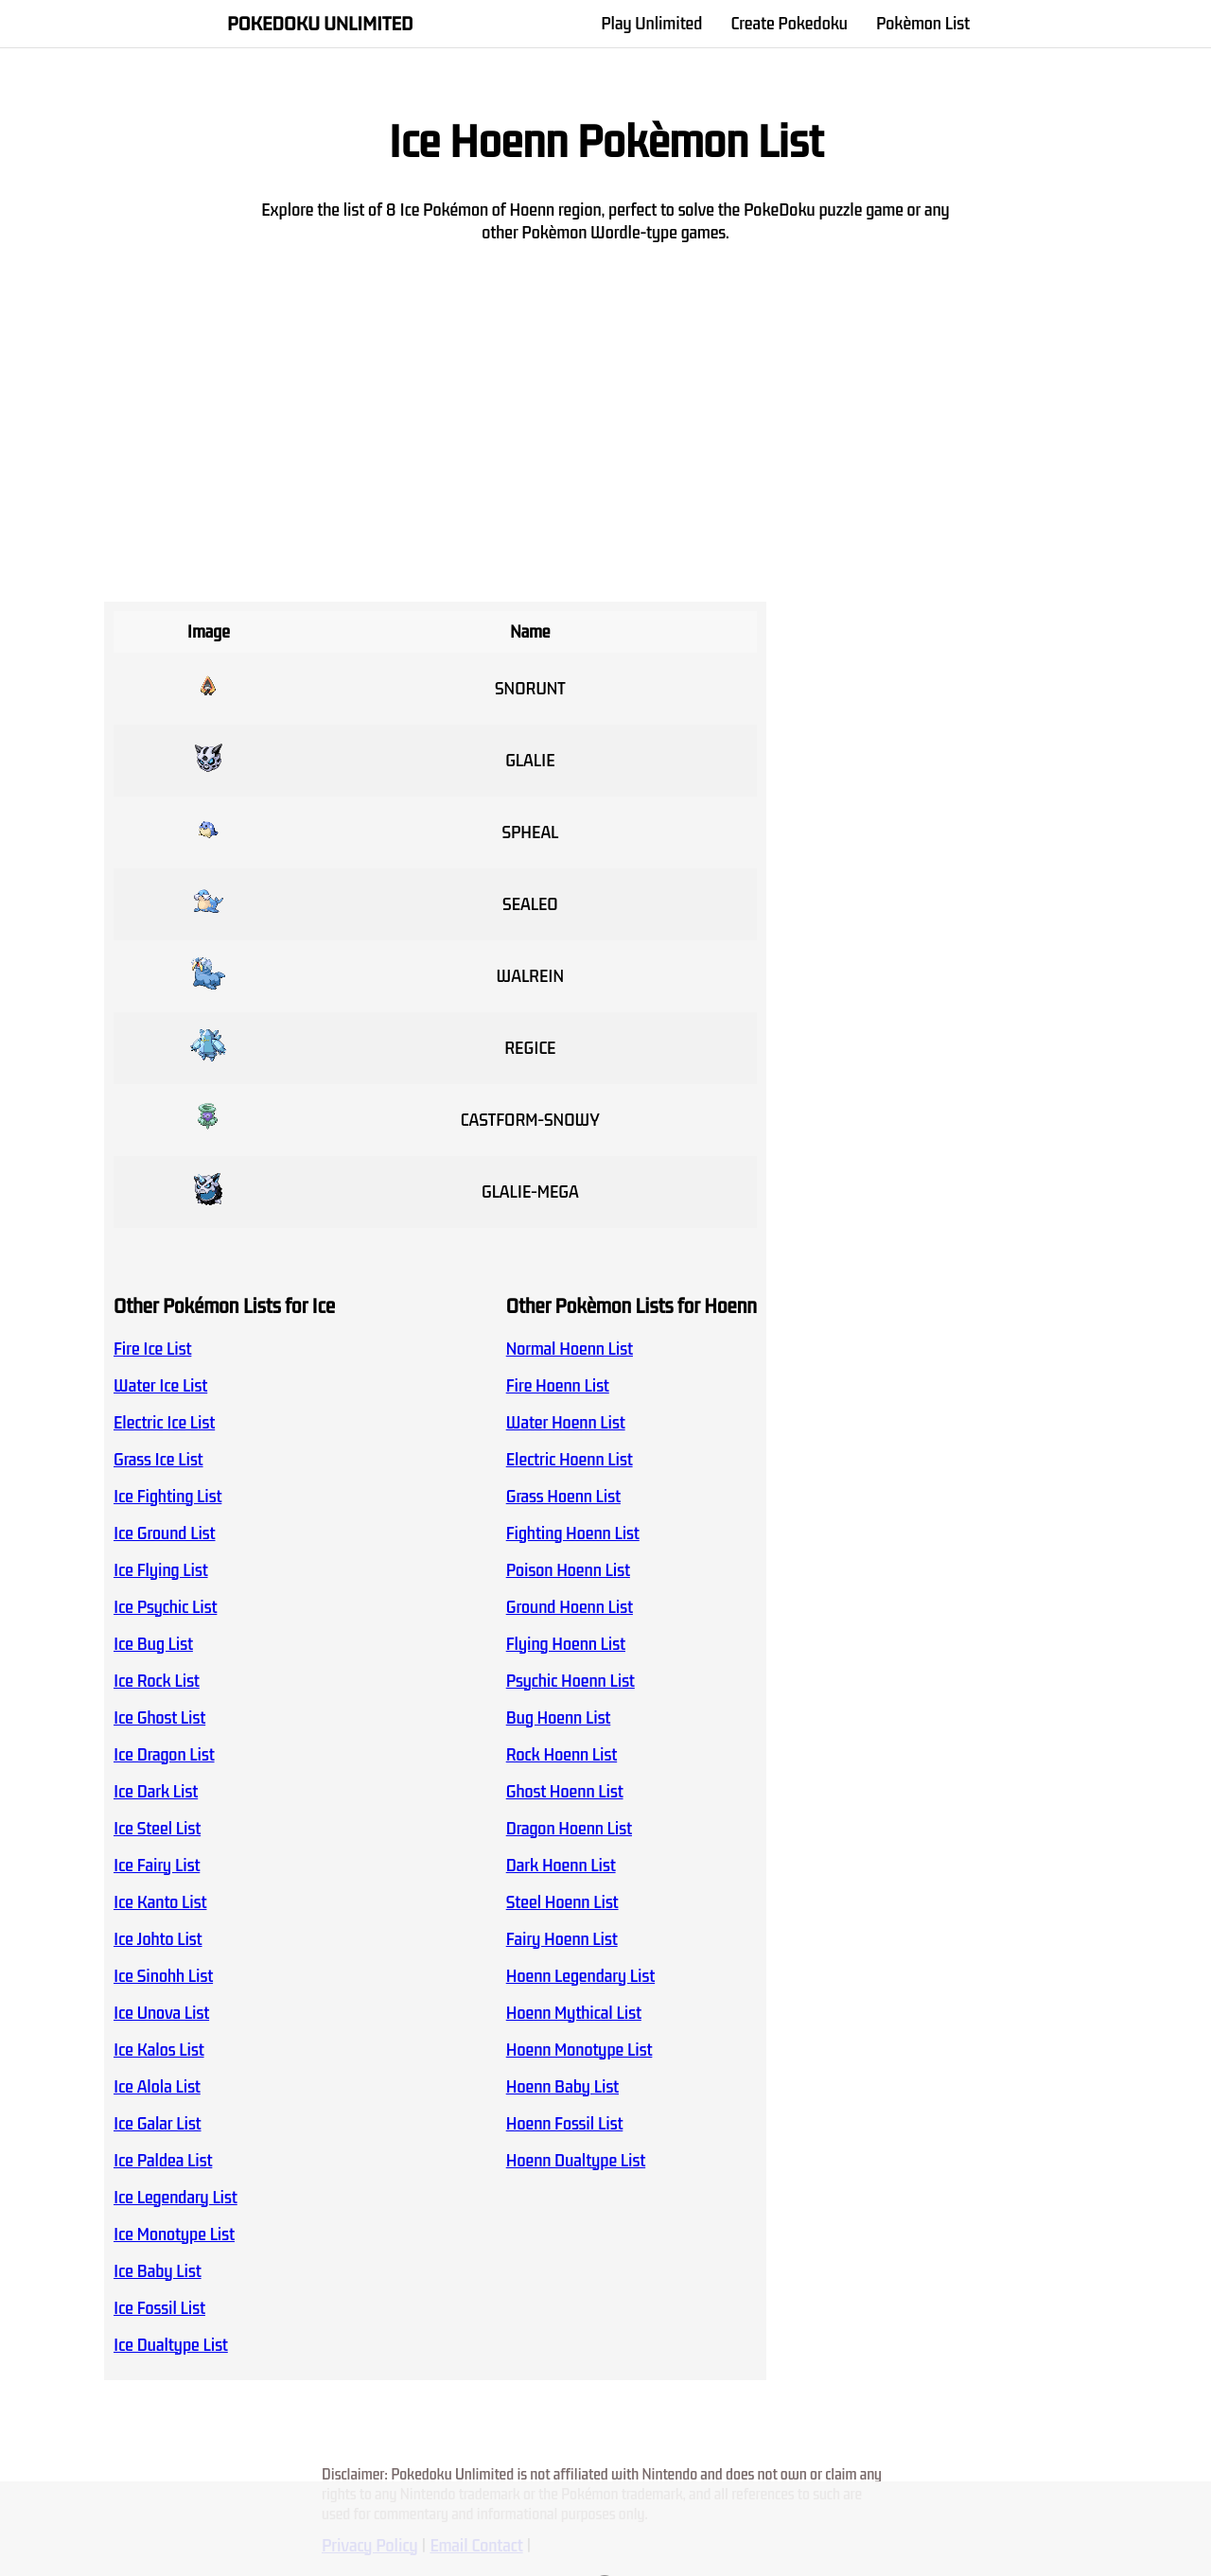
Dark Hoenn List (561, 1865)
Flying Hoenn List (565, 1644)
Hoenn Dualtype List (575, 2160)
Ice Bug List (153, 1644)
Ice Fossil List (159, 2308)
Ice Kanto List (160, 1902)
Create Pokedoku (789, 23)
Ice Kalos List (159, 2050)
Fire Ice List (152, 1349)
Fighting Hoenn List (573, 1533)
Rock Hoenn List (561, 1755)
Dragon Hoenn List (569, 1828)
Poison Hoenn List (568, 1570)
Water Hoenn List (565, 1422)
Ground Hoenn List (569, 1607)
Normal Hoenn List (569, 1349)
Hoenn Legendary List (580, 1976)
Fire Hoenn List (557, 1386)
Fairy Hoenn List (562, 1939)
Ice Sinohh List (163, 1976)
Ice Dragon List (164, 1755)
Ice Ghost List (159, 1718)
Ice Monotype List (174, 2234)
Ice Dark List (156, 1791)
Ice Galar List (158, 2123)
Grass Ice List (158, 1459)
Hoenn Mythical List (573, 2013)
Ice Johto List (158, 1939)
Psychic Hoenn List (570, 1681)
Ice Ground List (165, 1533)
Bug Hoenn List (558, 1718)
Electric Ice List (164, 1422)
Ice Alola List (157, 2087)
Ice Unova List (161, 2013)
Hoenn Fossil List (564, 2123)
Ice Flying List (161, 1570)
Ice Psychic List (165, 1607)
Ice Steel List (157, 1828)
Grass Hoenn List (563, 1496)
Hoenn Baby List (562, 2087)
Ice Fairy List (157, 1865)
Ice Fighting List (167, 1496)
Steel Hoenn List (562, 1902)
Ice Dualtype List (171, 2345)
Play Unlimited (651, 23)
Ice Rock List (157, 1681)
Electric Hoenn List (569, 1459)
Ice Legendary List (175, 2197)
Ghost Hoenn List (564, 1791)
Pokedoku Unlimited (320, 23)
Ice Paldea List (163, 2160)
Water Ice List (160, 1386)
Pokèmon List (923, 23)
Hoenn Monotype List (579, 2050)
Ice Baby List (158, 2271)
